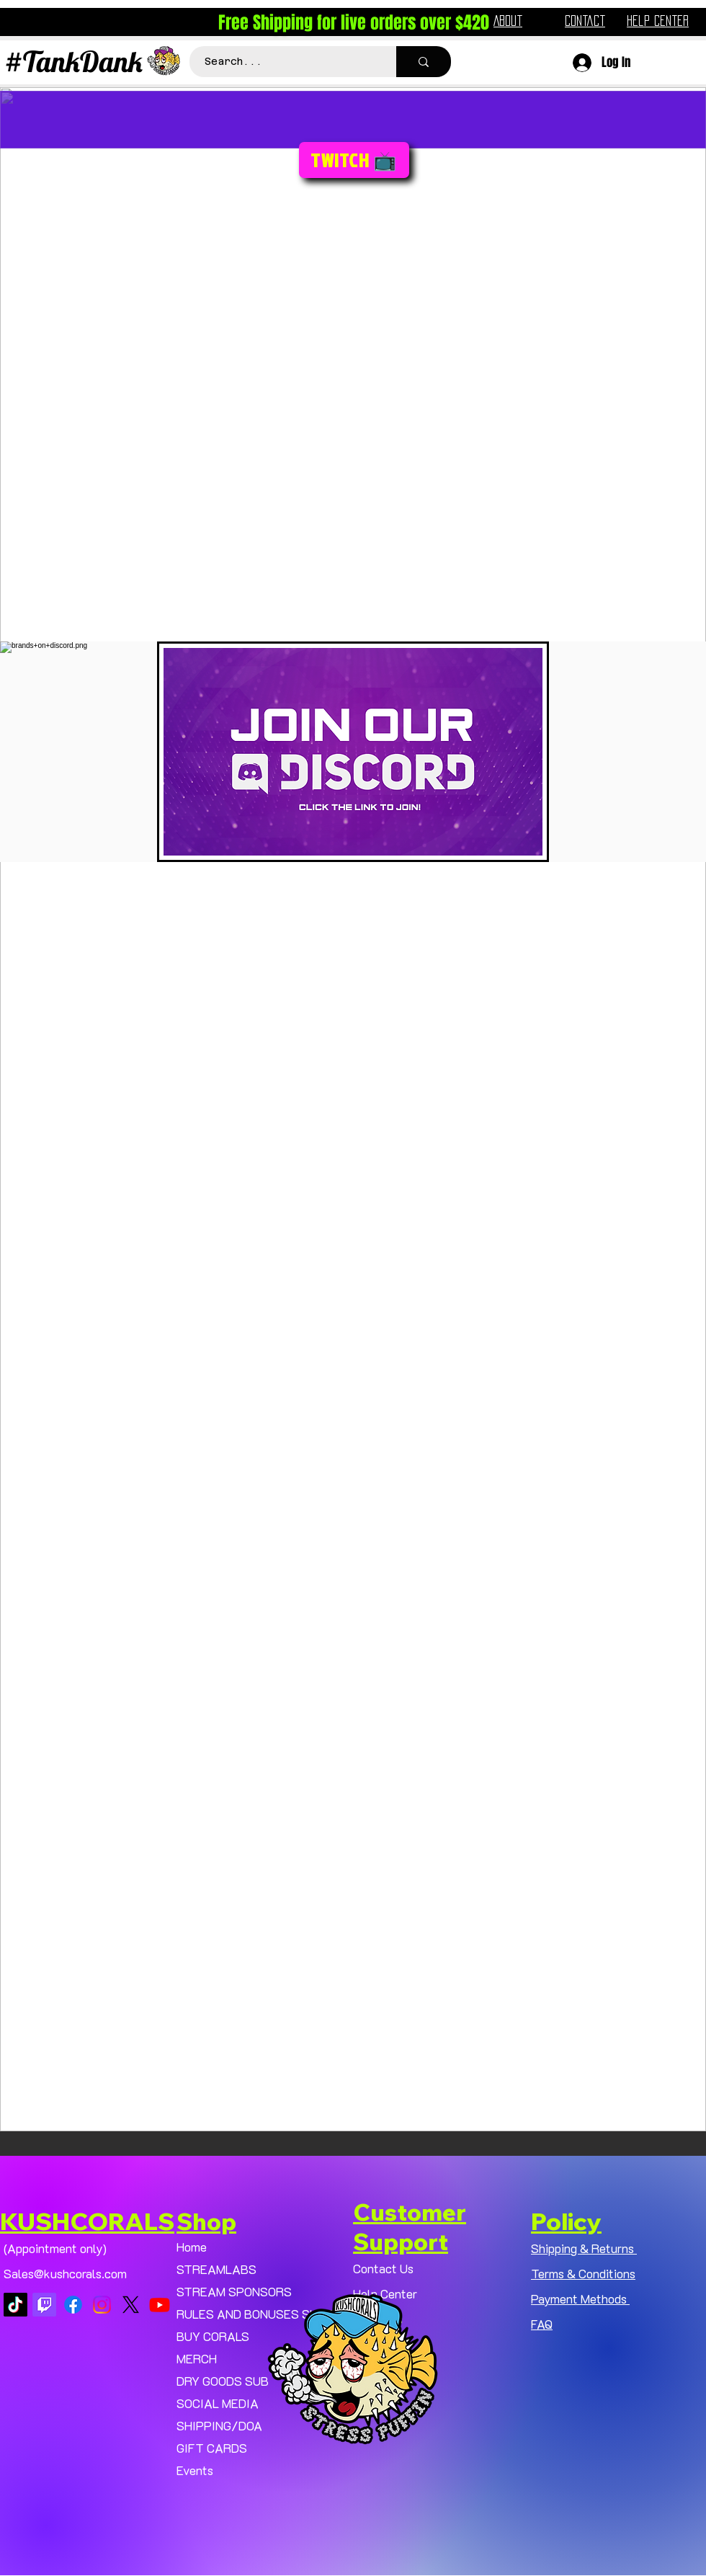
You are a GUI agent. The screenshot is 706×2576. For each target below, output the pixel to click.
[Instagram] (102, 2305)
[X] (131, 2305)
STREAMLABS (216, 2269)
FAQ (542, 2324)
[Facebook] (73, 2305)
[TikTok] (15, 2305)
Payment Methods (580, 2298)
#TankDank (73, 61)
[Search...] (285, 61)
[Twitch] (44, 2305)
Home (191, 2247)
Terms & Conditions (583, 2273)
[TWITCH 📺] (354, 160)
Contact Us (383, 2268)
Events (194, 2470)
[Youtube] (159, 2305)
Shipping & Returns (584, 2248)
